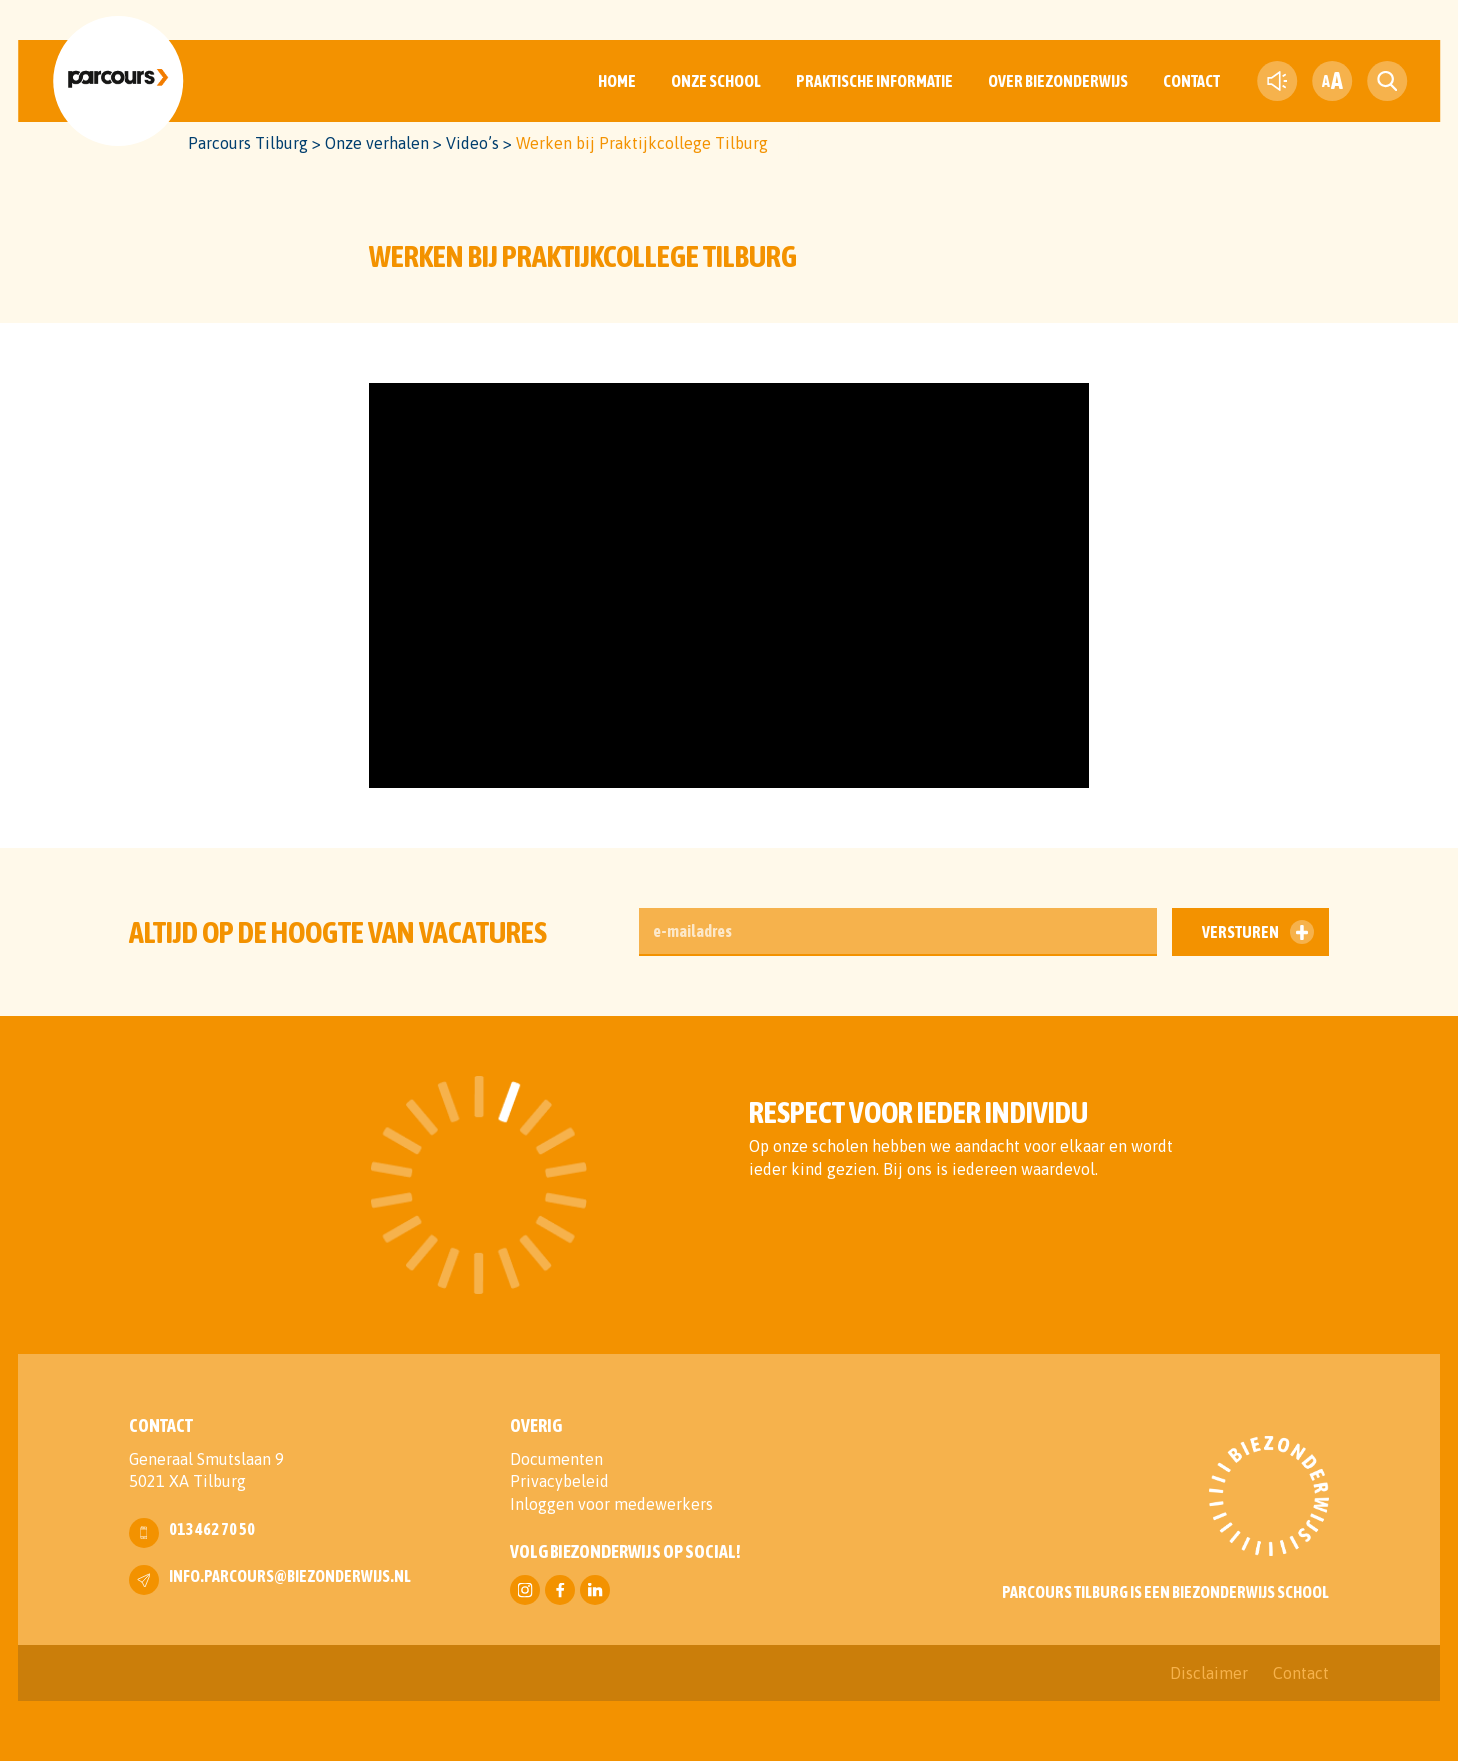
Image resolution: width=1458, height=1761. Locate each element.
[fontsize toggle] (1332, 81)
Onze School (716, 81)
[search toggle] (1387, 81)
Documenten (556, 1459)
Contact (1191, 81)
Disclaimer (1209, 1673)
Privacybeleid (559, 1481)
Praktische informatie (874, 81)
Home (617, 81)
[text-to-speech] (1277, 81)
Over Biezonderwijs (1058, 81)
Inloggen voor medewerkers (611, 1504)
